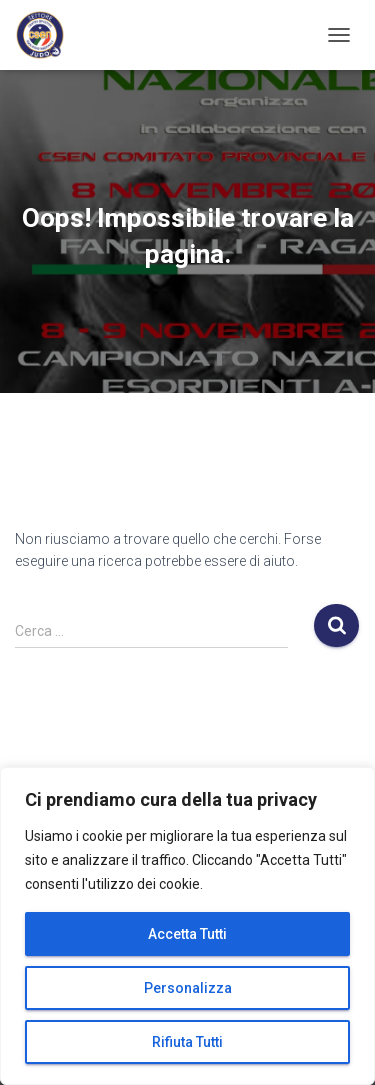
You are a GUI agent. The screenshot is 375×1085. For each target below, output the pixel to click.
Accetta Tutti (187, 934)
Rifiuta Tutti (187, 1042)
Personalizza (188, 988)
